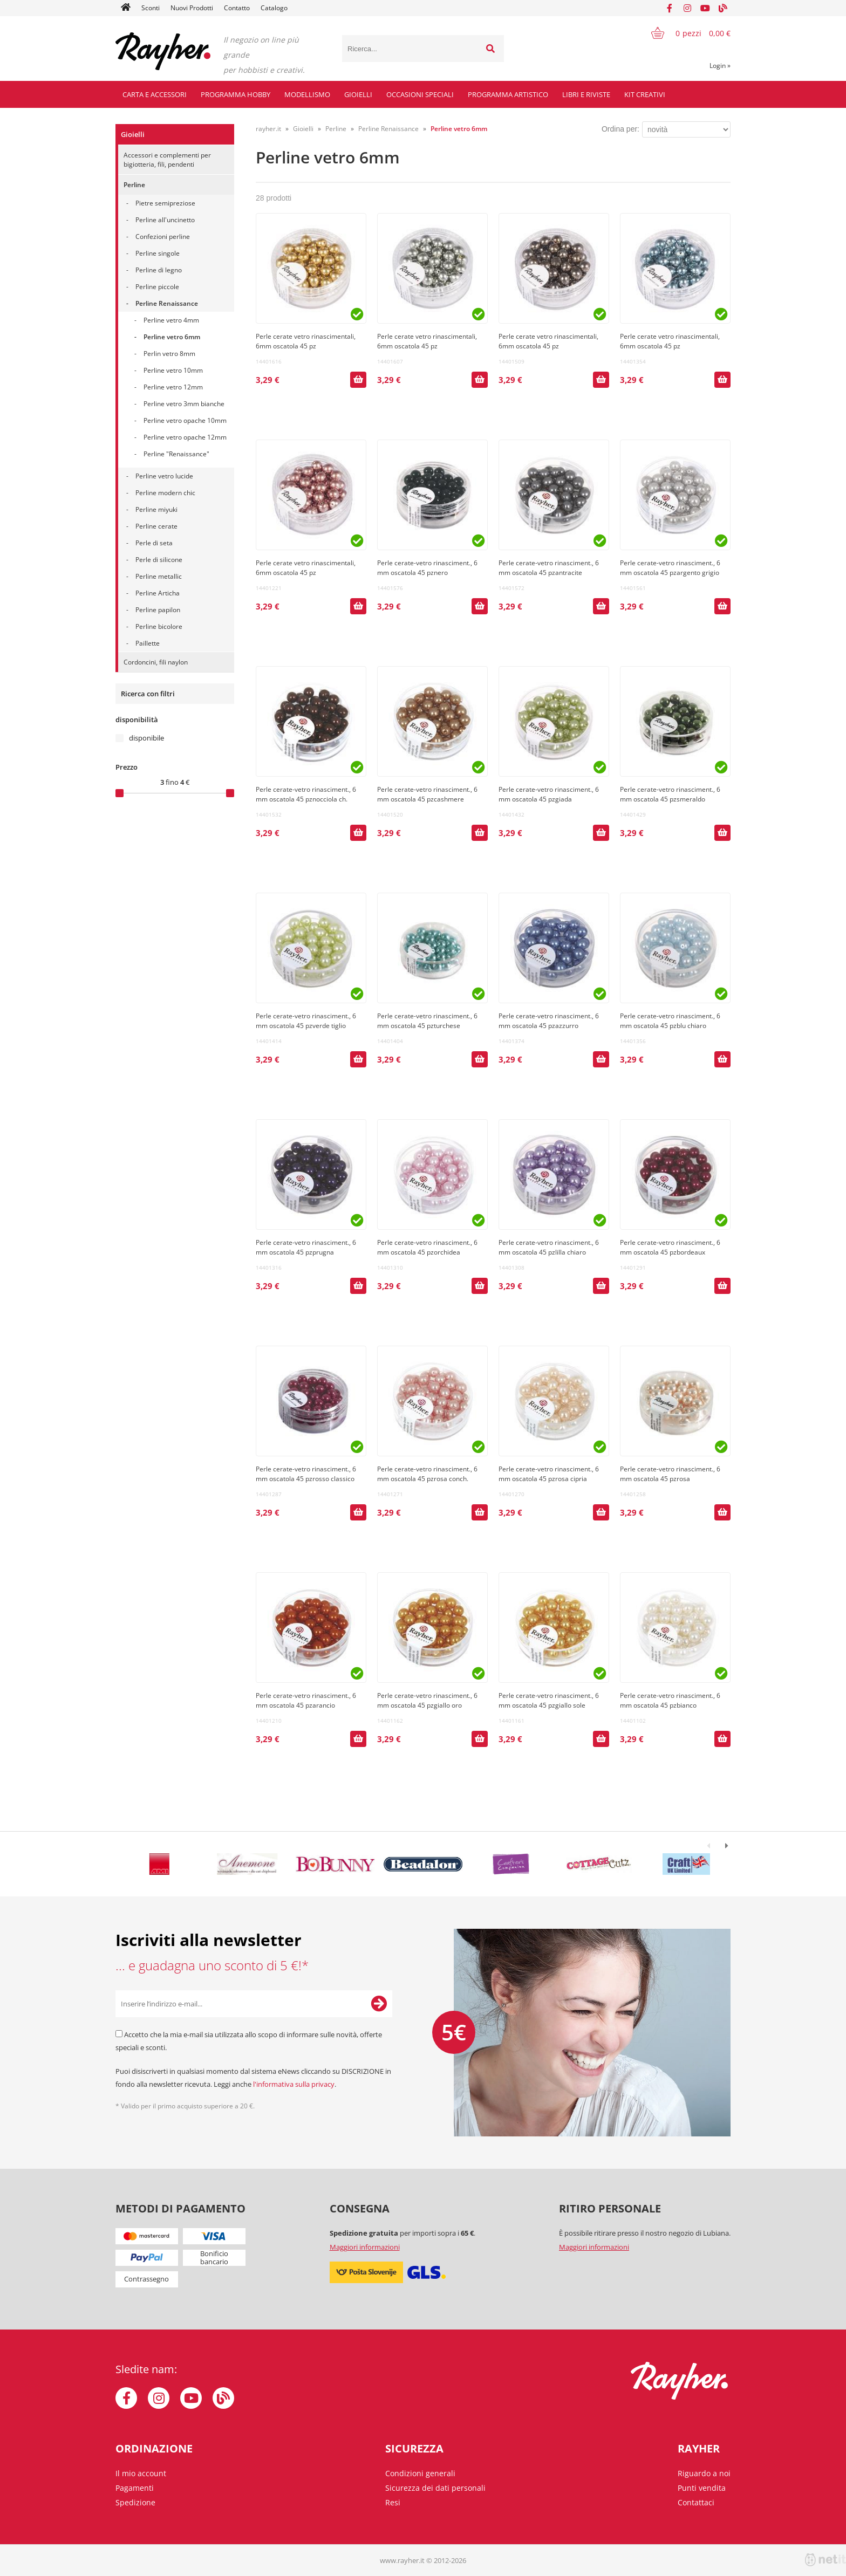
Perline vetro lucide (164, 476)
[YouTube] (705, 8)
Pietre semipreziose (165, 203)
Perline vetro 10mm (173, 370)
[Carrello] (684, 33)
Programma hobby (235, 94)
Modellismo (307, 94)
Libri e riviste (586, 94)
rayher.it (268, 128)
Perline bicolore (158, 626)
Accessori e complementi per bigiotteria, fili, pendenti (167, 159)
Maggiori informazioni (365, 2247)
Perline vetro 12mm (173, 387)
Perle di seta (154, 542)
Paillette (147, 643)
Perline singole (157, 253)
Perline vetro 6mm (172, 336)
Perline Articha (157, 593)
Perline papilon (157, 609)
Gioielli (358, 94)
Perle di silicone (158, 559)
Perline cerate (156, 526)
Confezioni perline (162, 236)
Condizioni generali (420, 2473)
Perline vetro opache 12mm (185, 437)
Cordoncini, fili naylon (156, 662)
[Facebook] (669, 8)
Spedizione (135, 2502)
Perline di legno (158, 270)
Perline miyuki (156, 509)
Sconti (150, 7)
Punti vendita (702, 2488)
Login (720, 65)
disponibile (146, 738)
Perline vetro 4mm (171, 320)
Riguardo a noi (704, 2473)
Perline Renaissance (166, 303)
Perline (134, 184)
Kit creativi (644, 94)
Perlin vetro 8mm (169, 353)
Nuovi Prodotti (191, 7)
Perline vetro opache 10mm (185, 420)
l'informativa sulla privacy (294, 2084)
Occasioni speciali (420, 94)
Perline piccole (157, 286)
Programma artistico (508, 94)
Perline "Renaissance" (176, 453)
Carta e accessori (154, 94)
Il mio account (140, 2473)
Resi (392, 2502)
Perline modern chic (165, 492)
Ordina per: (620, 129)
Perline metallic (158, 576)
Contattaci (696, 2502)
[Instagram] (687, 8)
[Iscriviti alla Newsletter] (378, 2003)
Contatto (237, 7)
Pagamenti (134, 2488)
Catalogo (274, 7)
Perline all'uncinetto (165, 219)
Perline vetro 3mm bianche (184, 403)
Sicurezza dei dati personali (435, 2488)
